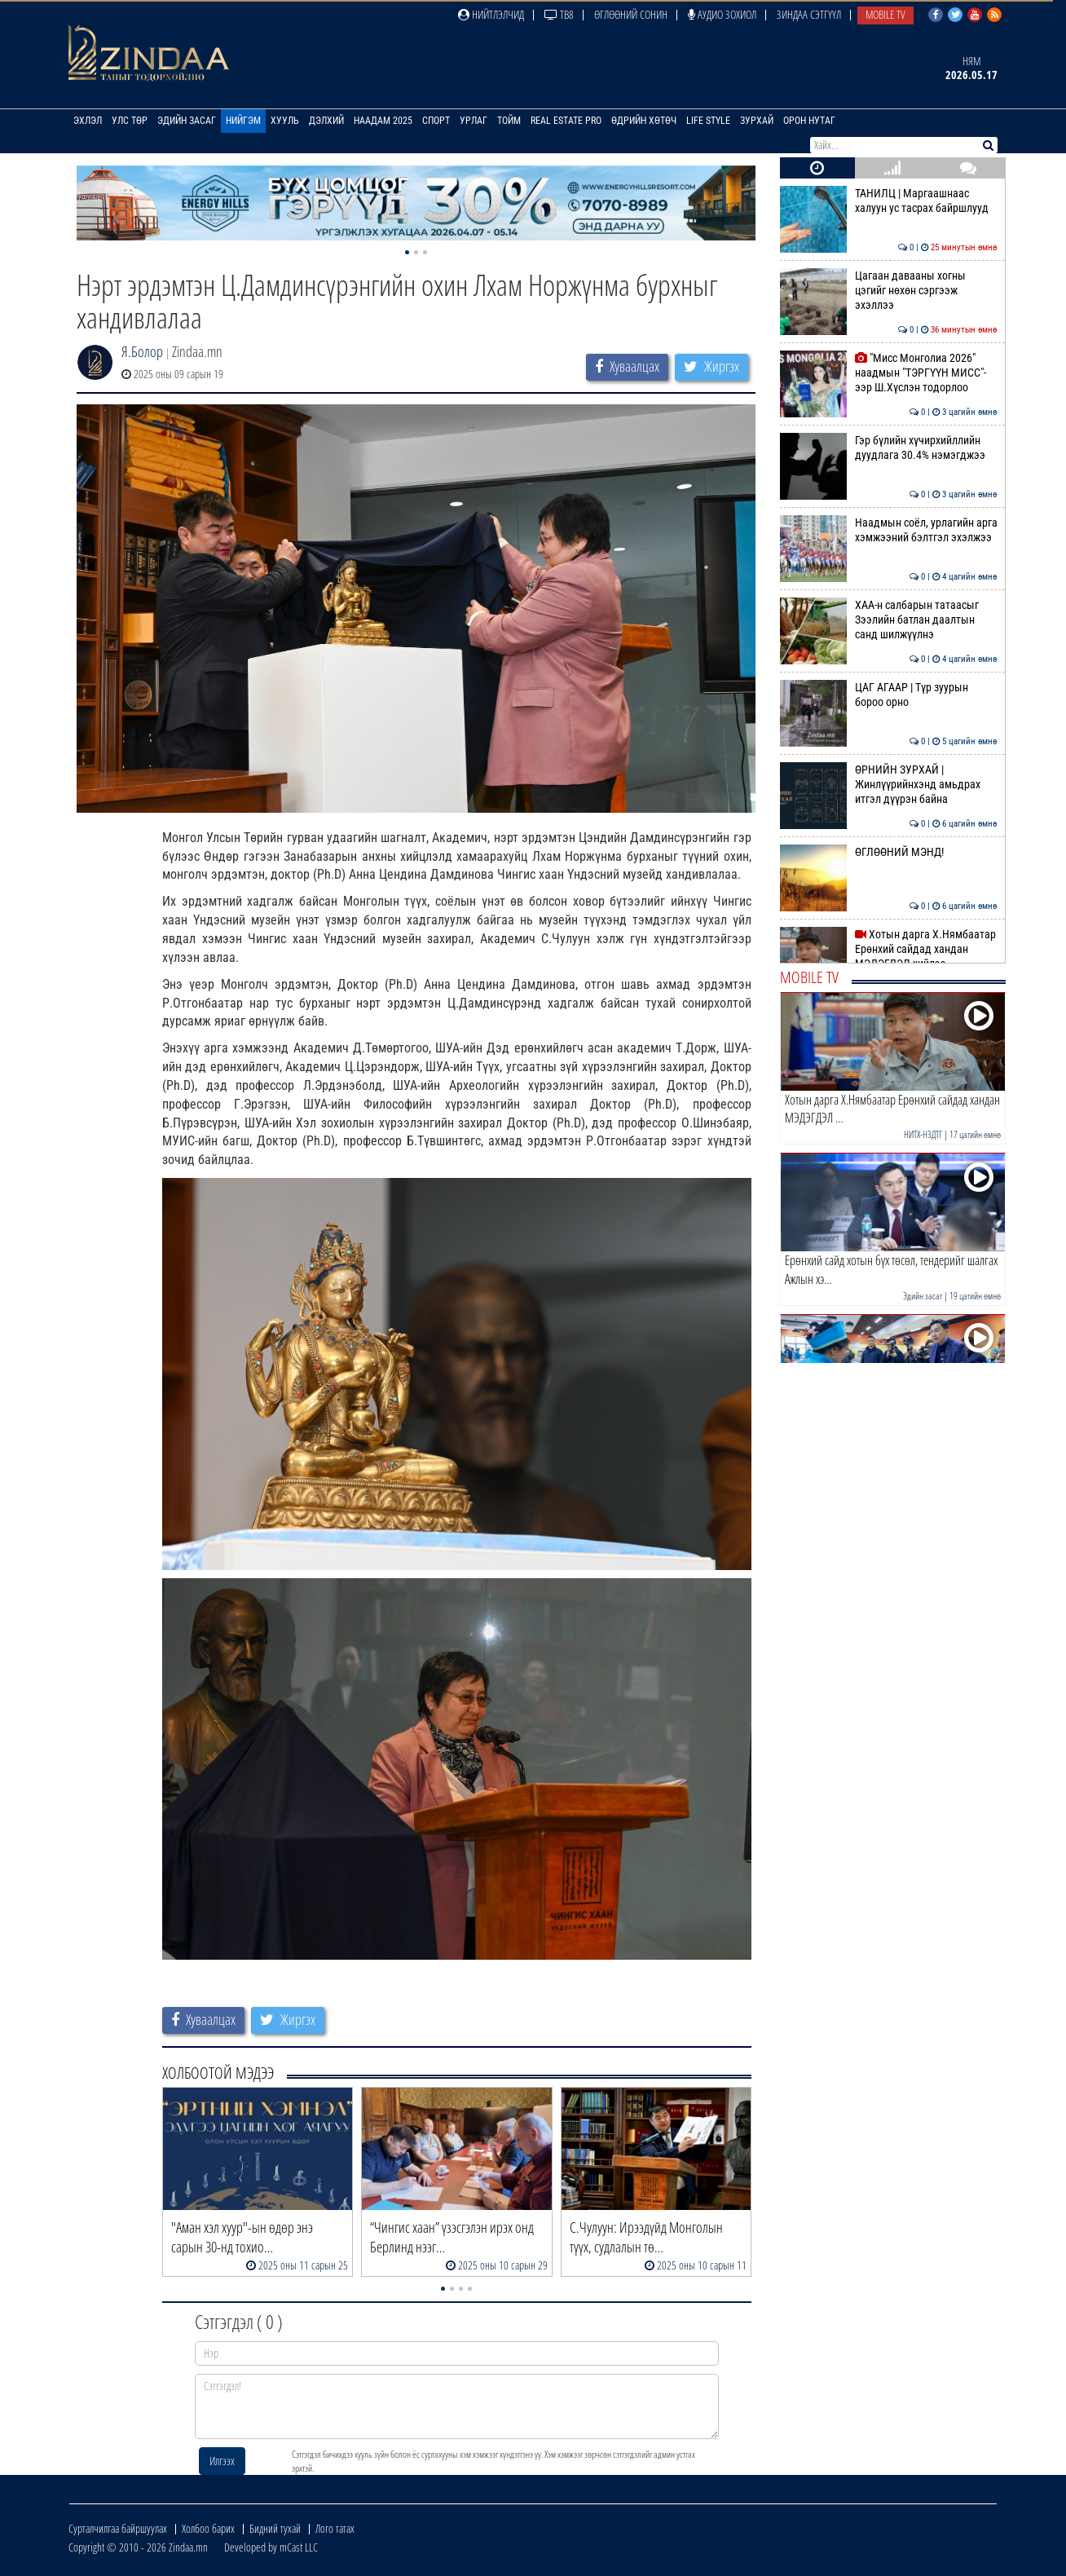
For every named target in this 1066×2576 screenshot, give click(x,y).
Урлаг (473, 120)
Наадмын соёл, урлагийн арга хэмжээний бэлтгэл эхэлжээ (889, 530)
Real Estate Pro (566, 120)
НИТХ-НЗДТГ (923, 1134)
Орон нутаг (809, 120)
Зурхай (756, 120)
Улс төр (130, 120)
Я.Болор (142, 351)
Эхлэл (87, 120)
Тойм (509, 120)
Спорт (436, 120)
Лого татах (335, 2528)
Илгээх (222, 2460)
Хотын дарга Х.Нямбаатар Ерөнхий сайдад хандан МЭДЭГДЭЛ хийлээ (889, 949)
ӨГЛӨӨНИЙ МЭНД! (889, 852)
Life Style (708, 120)
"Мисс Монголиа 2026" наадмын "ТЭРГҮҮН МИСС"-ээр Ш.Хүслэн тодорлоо (889, 373)
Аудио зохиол (722, 14)
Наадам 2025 (383, 120)
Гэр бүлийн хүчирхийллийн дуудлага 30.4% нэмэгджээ (889, 447)
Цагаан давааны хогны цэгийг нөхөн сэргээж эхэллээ (889, 290)
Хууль (285, 120)
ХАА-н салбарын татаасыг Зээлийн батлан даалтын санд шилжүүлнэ (889, 620)
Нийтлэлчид (491, 14)
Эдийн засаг (186, 120)
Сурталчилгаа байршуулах (117, 2528)
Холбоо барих (208, 2528)
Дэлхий (326, 120)
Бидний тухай (275, 2528)
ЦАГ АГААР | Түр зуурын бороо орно (889, 694)
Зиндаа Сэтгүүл (809, 14)
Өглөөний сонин (630, 14)
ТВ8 (559, 14)
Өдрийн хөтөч (643, 120)
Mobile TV (885, 14)
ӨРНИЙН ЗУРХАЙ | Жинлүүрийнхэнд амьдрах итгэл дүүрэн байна (889, 784)
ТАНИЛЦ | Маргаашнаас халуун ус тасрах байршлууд (889, 200)
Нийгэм (243, 120)
